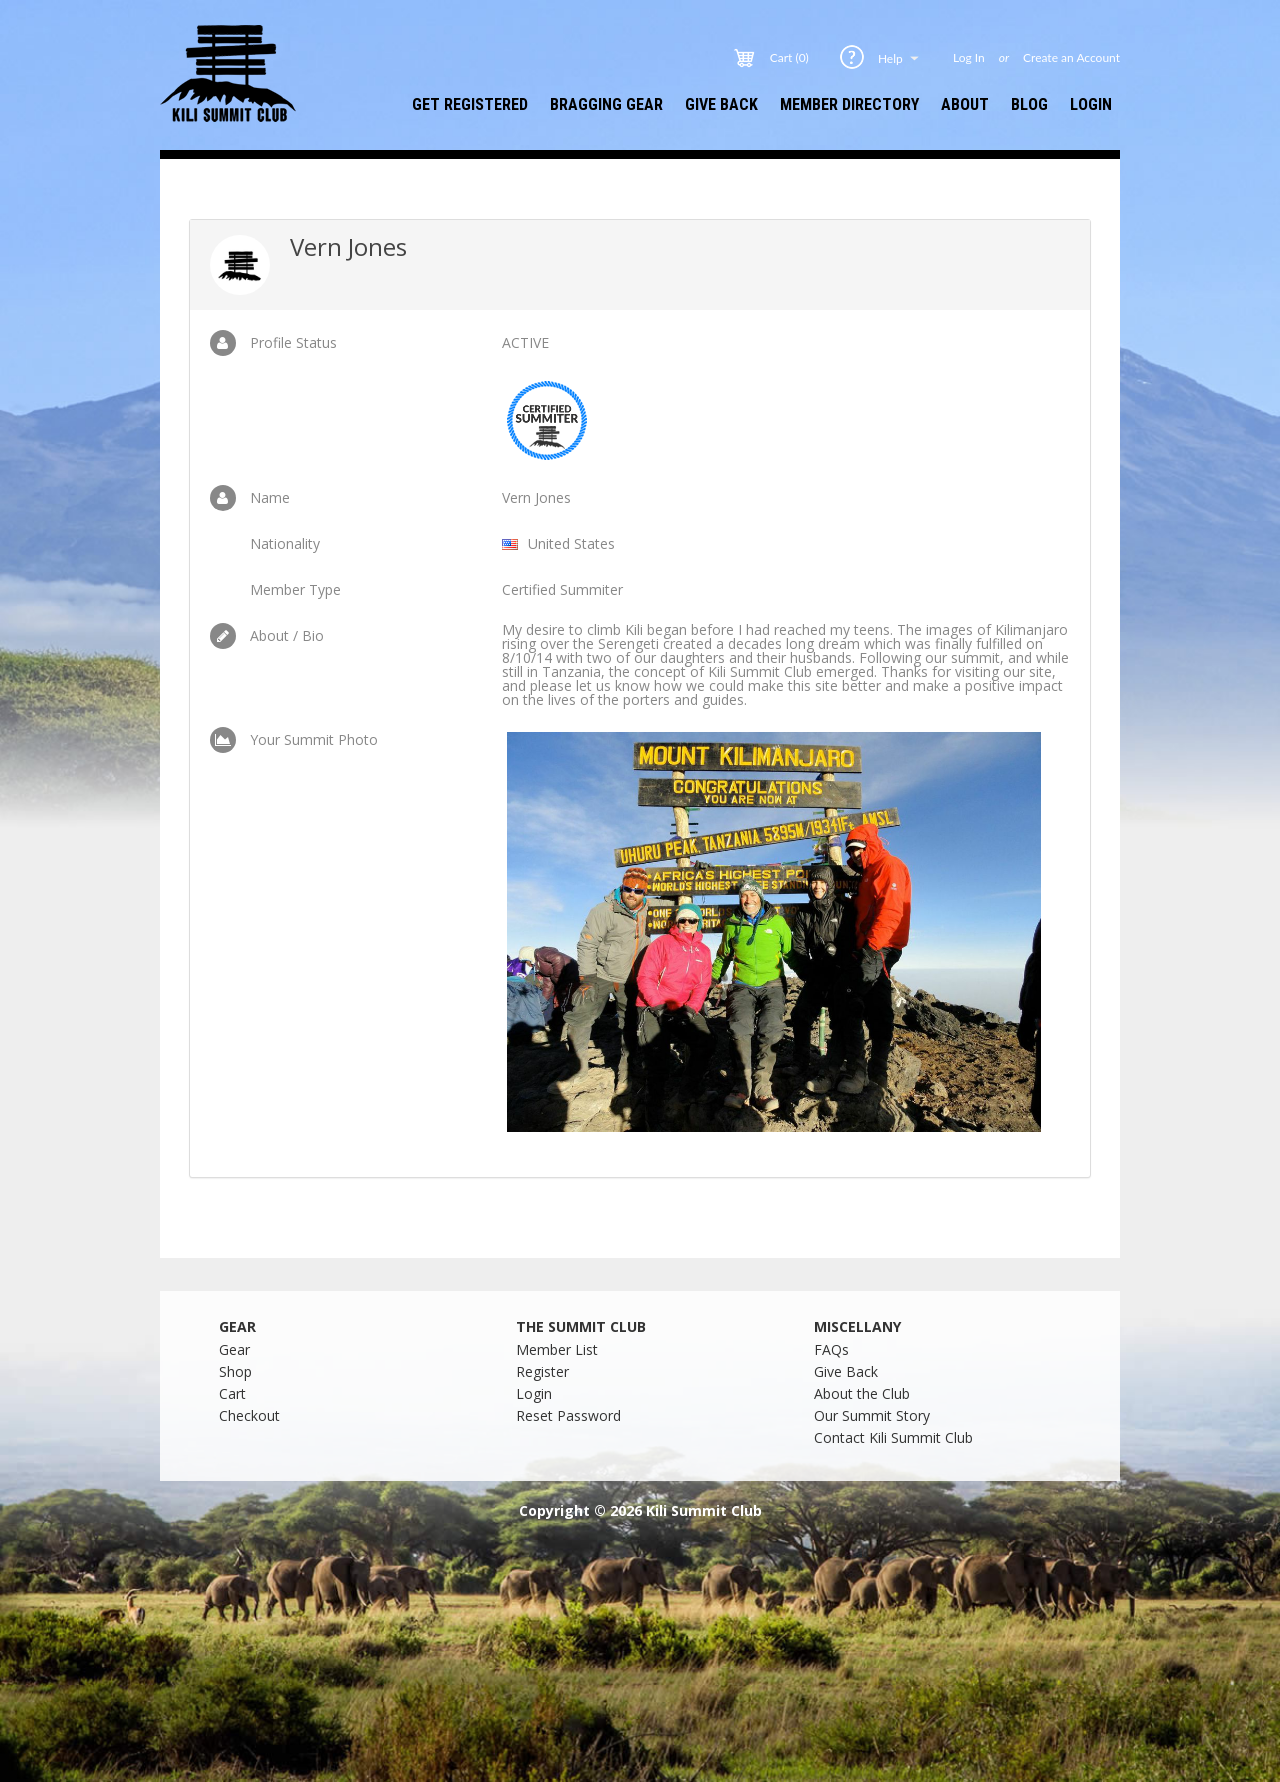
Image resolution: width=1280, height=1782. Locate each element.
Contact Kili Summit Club (893, 1437)
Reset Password (568, 1415)
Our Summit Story (872, 1415)
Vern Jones (348, 246)
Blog (1029, 104)
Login (1091, 104)
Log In (969, 58)
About (965, 104)
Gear (234, 1349)
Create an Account (1071, 58)
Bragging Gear (606, 104)
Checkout (249, 1415)
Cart (232, 1393)
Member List (557, 1349)
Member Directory (849, 104)
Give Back (721, 104)
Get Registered (470, 104)
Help (900, 58)
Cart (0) (789, 58)
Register (542, 1371)
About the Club (862, 1393)
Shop (235, 1371)
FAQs (831, 1349)
